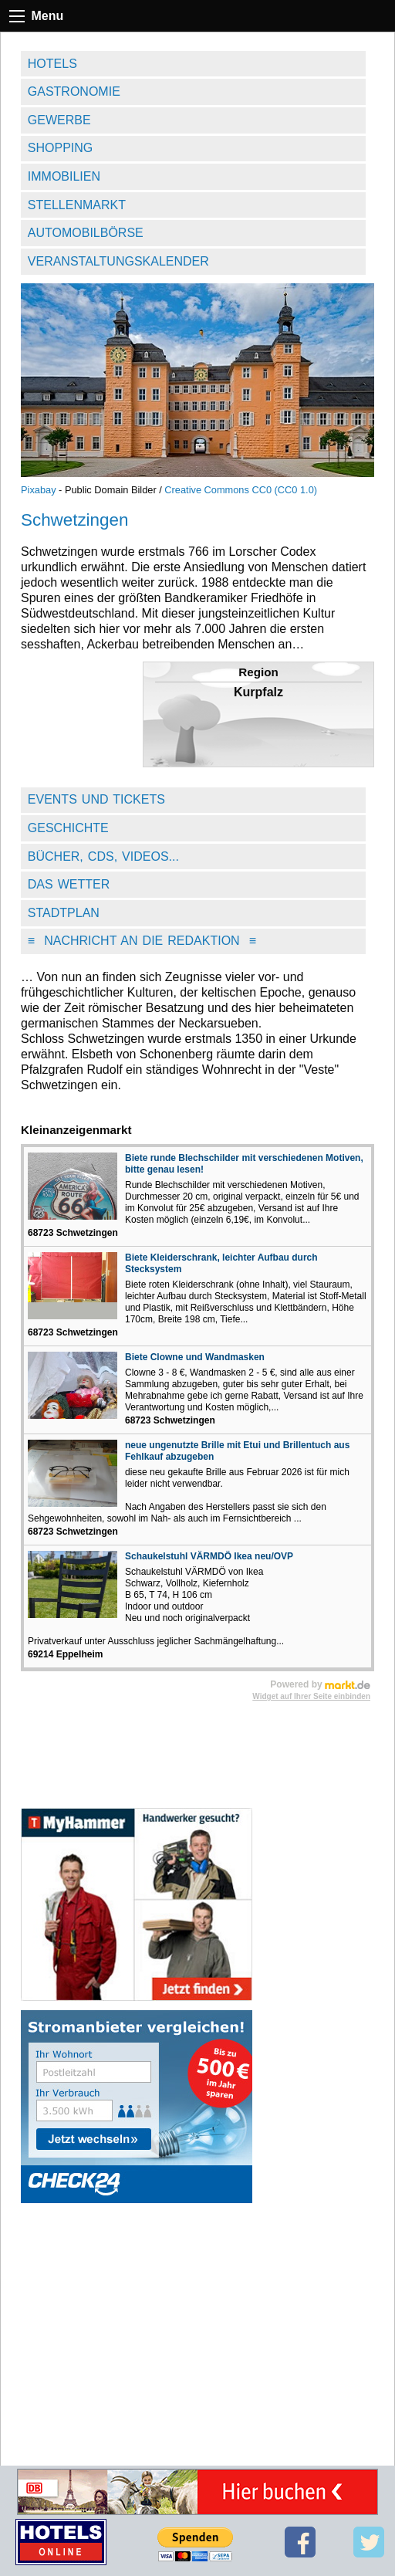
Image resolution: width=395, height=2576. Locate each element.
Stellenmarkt (77, 205)
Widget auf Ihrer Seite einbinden (311, 1696)
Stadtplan (64, 912)
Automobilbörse (85, 232)
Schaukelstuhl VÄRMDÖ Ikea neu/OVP (209, 1556)
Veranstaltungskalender (118, 261)
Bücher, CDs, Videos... (103, 856)
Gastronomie (74, 91)
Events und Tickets (96, 799)
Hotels (52, 63)
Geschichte (68, 827)
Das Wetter (69, 884)
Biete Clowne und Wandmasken (195, 1357)
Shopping (60, 147)
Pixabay (38, 490)
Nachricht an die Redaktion (142, 940)
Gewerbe (59, 120)
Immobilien (64, 176)
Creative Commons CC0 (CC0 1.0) (240, 490)
